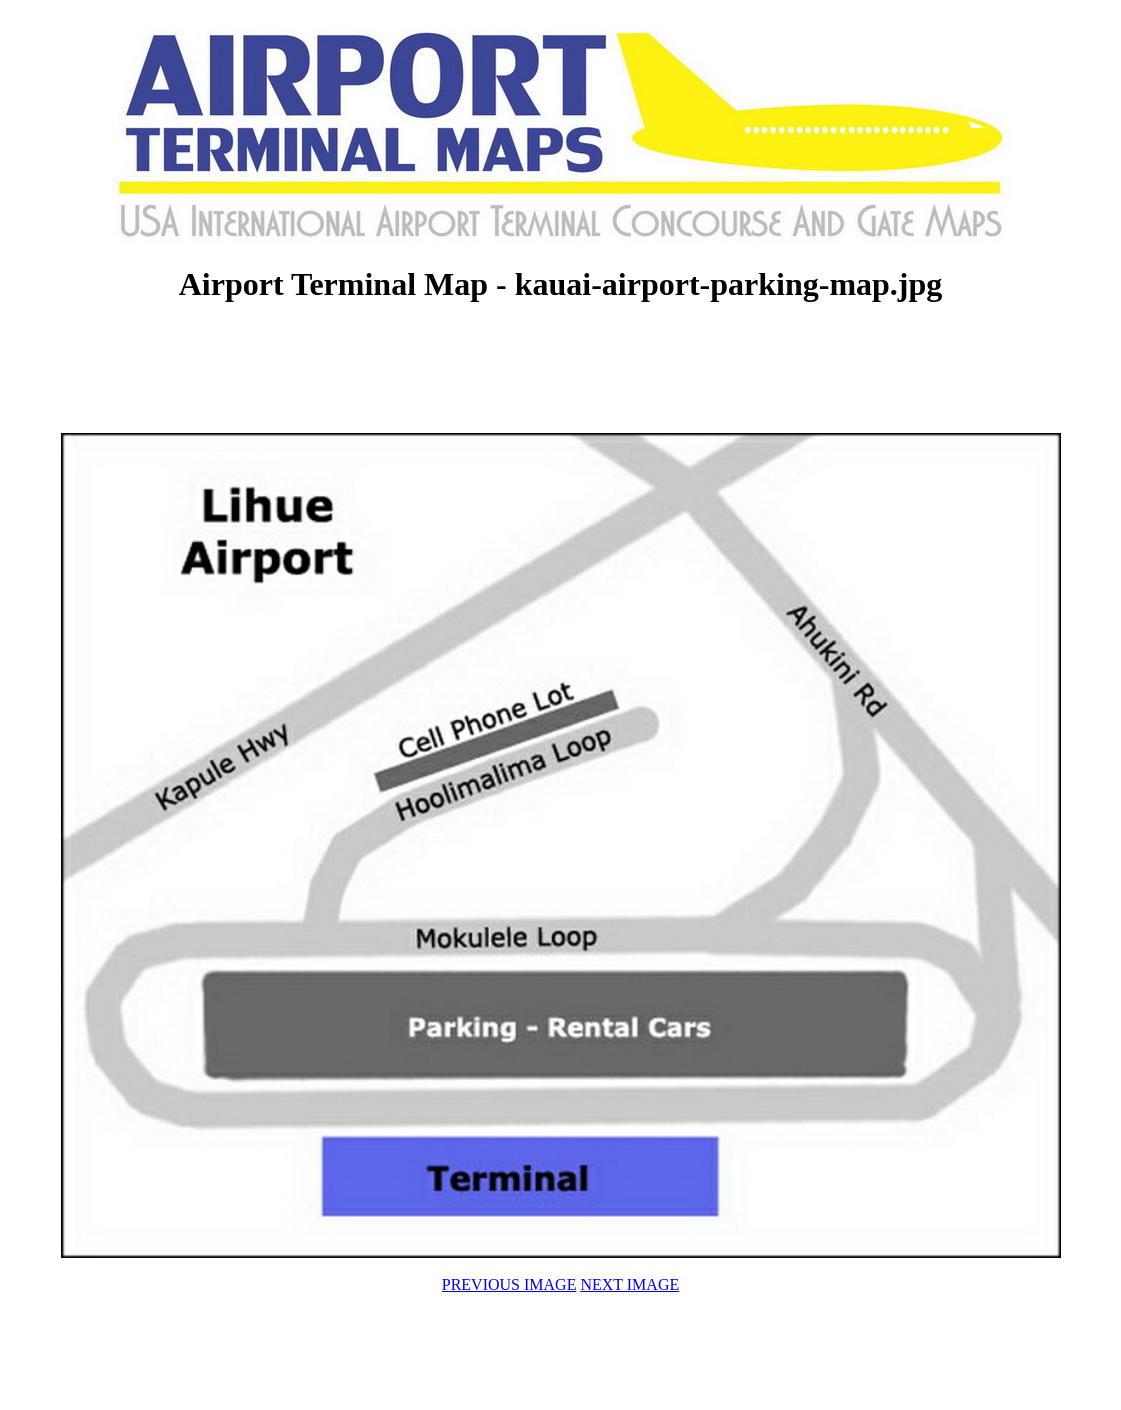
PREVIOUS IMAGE (509, 1284)
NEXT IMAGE (629, 1284)
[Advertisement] (561, 370)
